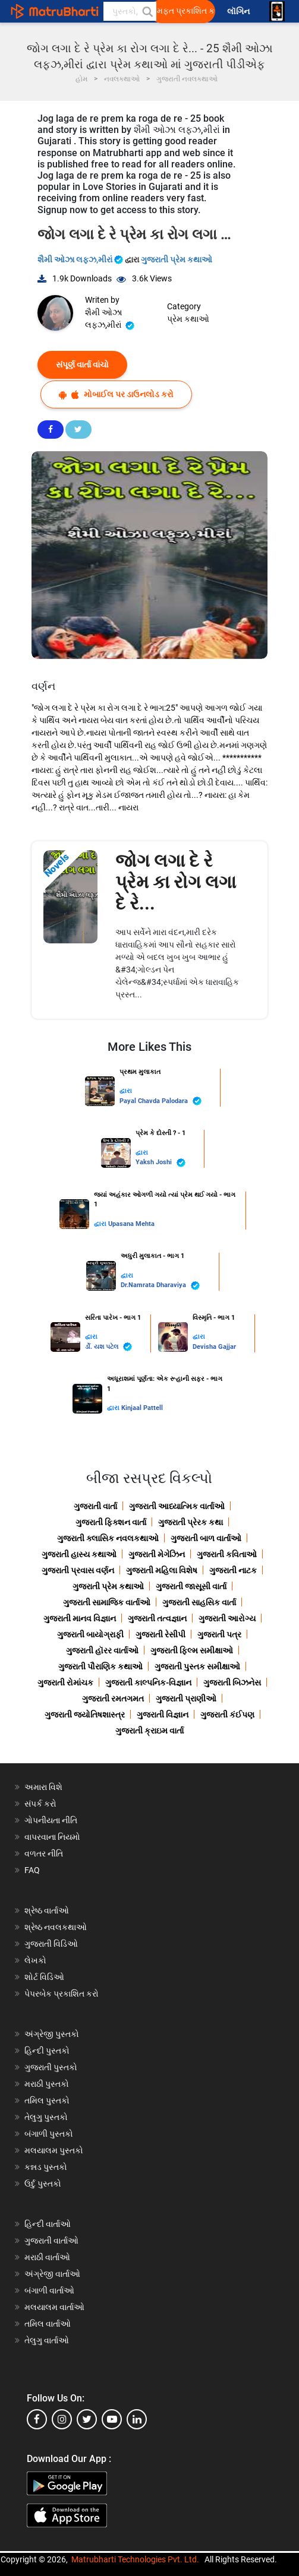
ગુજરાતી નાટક (233, 1570)
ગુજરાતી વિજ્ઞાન (162, 1714)
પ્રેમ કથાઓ (188, 319)
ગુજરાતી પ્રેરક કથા (190, 1522)
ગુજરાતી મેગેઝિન (156, 1554)
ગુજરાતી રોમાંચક (65, 1682)
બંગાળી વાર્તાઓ (49, 2290)
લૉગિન (239, 11)
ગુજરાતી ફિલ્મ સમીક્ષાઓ (191, 1650)
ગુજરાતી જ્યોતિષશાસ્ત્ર (85, 1714)
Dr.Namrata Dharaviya (160, 1285)
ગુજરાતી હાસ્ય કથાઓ (79, 1554)
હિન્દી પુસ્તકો (47, 2050)
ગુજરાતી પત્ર (219, 1634)
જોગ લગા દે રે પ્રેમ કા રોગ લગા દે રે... (175, 882)
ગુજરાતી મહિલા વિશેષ (161, 1570)
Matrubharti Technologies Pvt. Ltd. (135, 2559)
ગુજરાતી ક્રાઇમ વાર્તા (149, 1730)
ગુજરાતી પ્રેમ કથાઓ (176, 259)
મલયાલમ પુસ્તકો (53, 2150)
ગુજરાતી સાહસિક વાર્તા (199, 1602)
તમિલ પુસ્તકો (47, 2100)
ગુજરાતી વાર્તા (95, 1506)
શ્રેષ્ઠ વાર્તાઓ (46, 1910)
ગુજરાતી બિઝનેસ (232, 1682)
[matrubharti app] (277, 11)
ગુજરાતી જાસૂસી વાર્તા (191, 1586)
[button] (146, 11)
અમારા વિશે (43, 1787)
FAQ (32, 1870)
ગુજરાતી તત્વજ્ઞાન (157, 1618)
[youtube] (112, 2419)
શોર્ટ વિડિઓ (44, 1977)
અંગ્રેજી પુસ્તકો (51, 2034)
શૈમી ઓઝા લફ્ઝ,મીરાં (81, 259)
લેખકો (35, 1960)
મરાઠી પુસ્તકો (46, 2084)
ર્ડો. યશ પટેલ (108, 1346)
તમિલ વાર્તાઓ (47, 2323)
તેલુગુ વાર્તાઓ (46, 2340)
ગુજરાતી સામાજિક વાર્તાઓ (106, 1602)
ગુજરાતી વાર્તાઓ (51, 2240)
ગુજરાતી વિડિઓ (51, 1943)
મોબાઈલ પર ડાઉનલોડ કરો (116, 394)
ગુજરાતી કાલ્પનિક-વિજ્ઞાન (148, 1682)
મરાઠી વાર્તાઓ (47, 2257)
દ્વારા (125, 1091)
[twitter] (87, 2419)
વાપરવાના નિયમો (53, 1837)
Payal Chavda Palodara (160, 1101)
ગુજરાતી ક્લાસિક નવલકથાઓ (108, 1538)
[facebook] (37, 2419)
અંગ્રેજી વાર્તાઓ (52, 2274)
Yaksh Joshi (160, 1162)
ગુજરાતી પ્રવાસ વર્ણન (78, 1570)
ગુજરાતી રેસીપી (160, 1634)
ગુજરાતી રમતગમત (113, 1698)
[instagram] (62, 2419)
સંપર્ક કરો (40, 1803)
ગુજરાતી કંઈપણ (227, 1714)
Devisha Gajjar (214, 1347)
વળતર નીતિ (43, 1853)
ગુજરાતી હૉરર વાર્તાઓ (102, 1650)
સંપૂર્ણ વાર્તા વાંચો (82, 364)
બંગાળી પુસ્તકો (48, 2133)
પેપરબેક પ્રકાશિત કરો (61, 1993)
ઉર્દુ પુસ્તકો (42, 2183)
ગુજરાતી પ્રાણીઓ (186, 1698)
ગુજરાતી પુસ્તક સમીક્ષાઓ (197, 1666)
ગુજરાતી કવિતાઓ (227, 1554)
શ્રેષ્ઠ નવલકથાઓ (55, 1927)
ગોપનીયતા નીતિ (50, 1820)
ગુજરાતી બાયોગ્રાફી (90, 1634)
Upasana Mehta (131, 1224)
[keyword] (129, 11)
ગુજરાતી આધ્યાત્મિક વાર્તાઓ (177, 1506)
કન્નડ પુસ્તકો (45, 2167)
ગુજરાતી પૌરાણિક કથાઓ (100, 1666)
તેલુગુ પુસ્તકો (46, 2117)
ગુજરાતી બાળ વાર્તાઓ (206, 1538)
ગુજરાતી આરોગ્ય (227, 1618)
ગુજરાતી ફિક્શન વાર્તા (110, 1522)
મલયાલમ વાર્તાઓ (54, 2307)
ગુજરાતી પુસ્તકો (50, 2067)
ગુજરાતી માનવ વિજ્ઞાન (79, 1618)
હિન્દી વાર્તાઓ (47, 2224)
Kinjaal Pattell (142, 1408)
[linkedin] (137, 2419)
